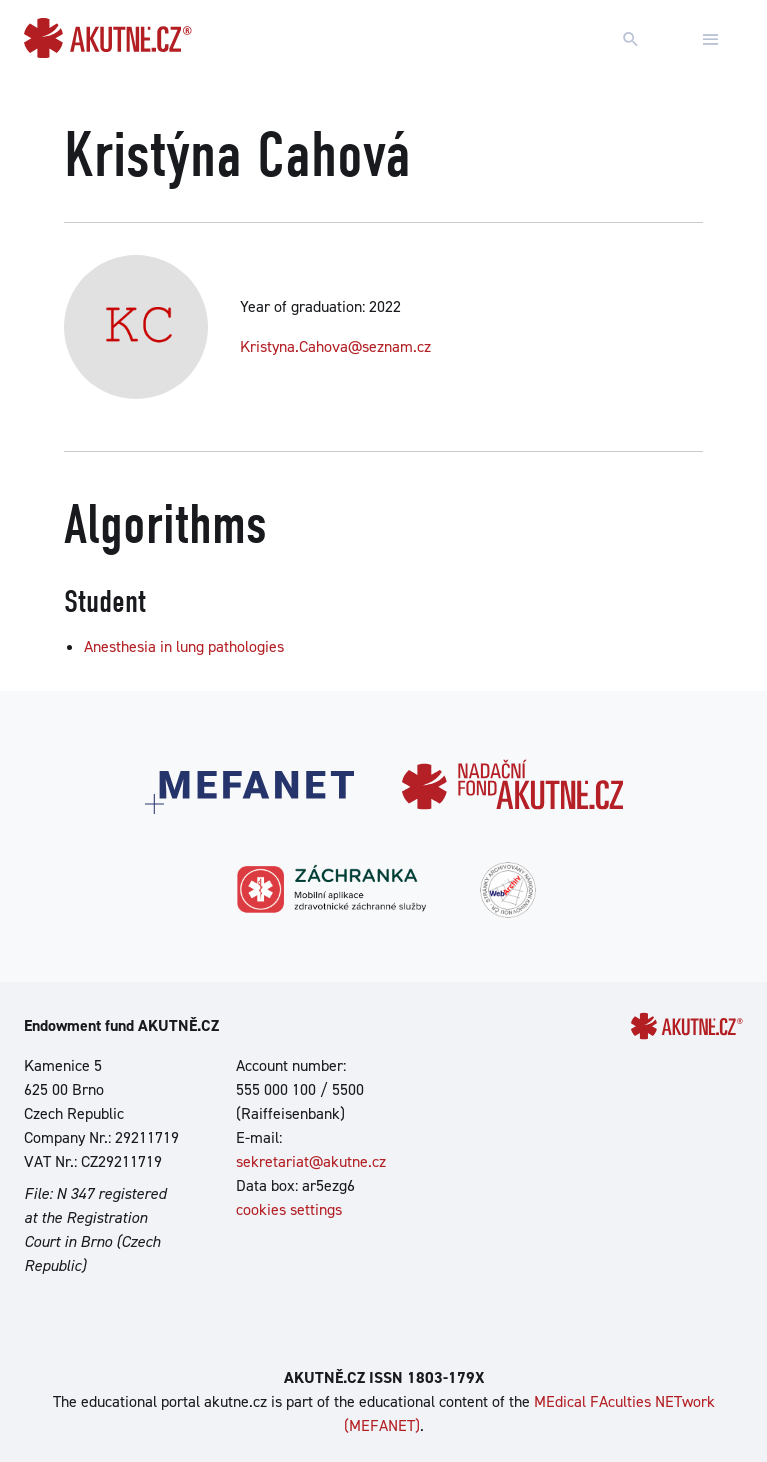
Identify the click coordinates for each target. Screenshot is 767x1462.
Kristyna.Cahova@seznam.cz (335, 346)
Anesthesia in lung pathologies (184, 646)
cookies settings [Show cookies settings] (289, 1209)
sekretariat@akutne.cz (311, 1161)
